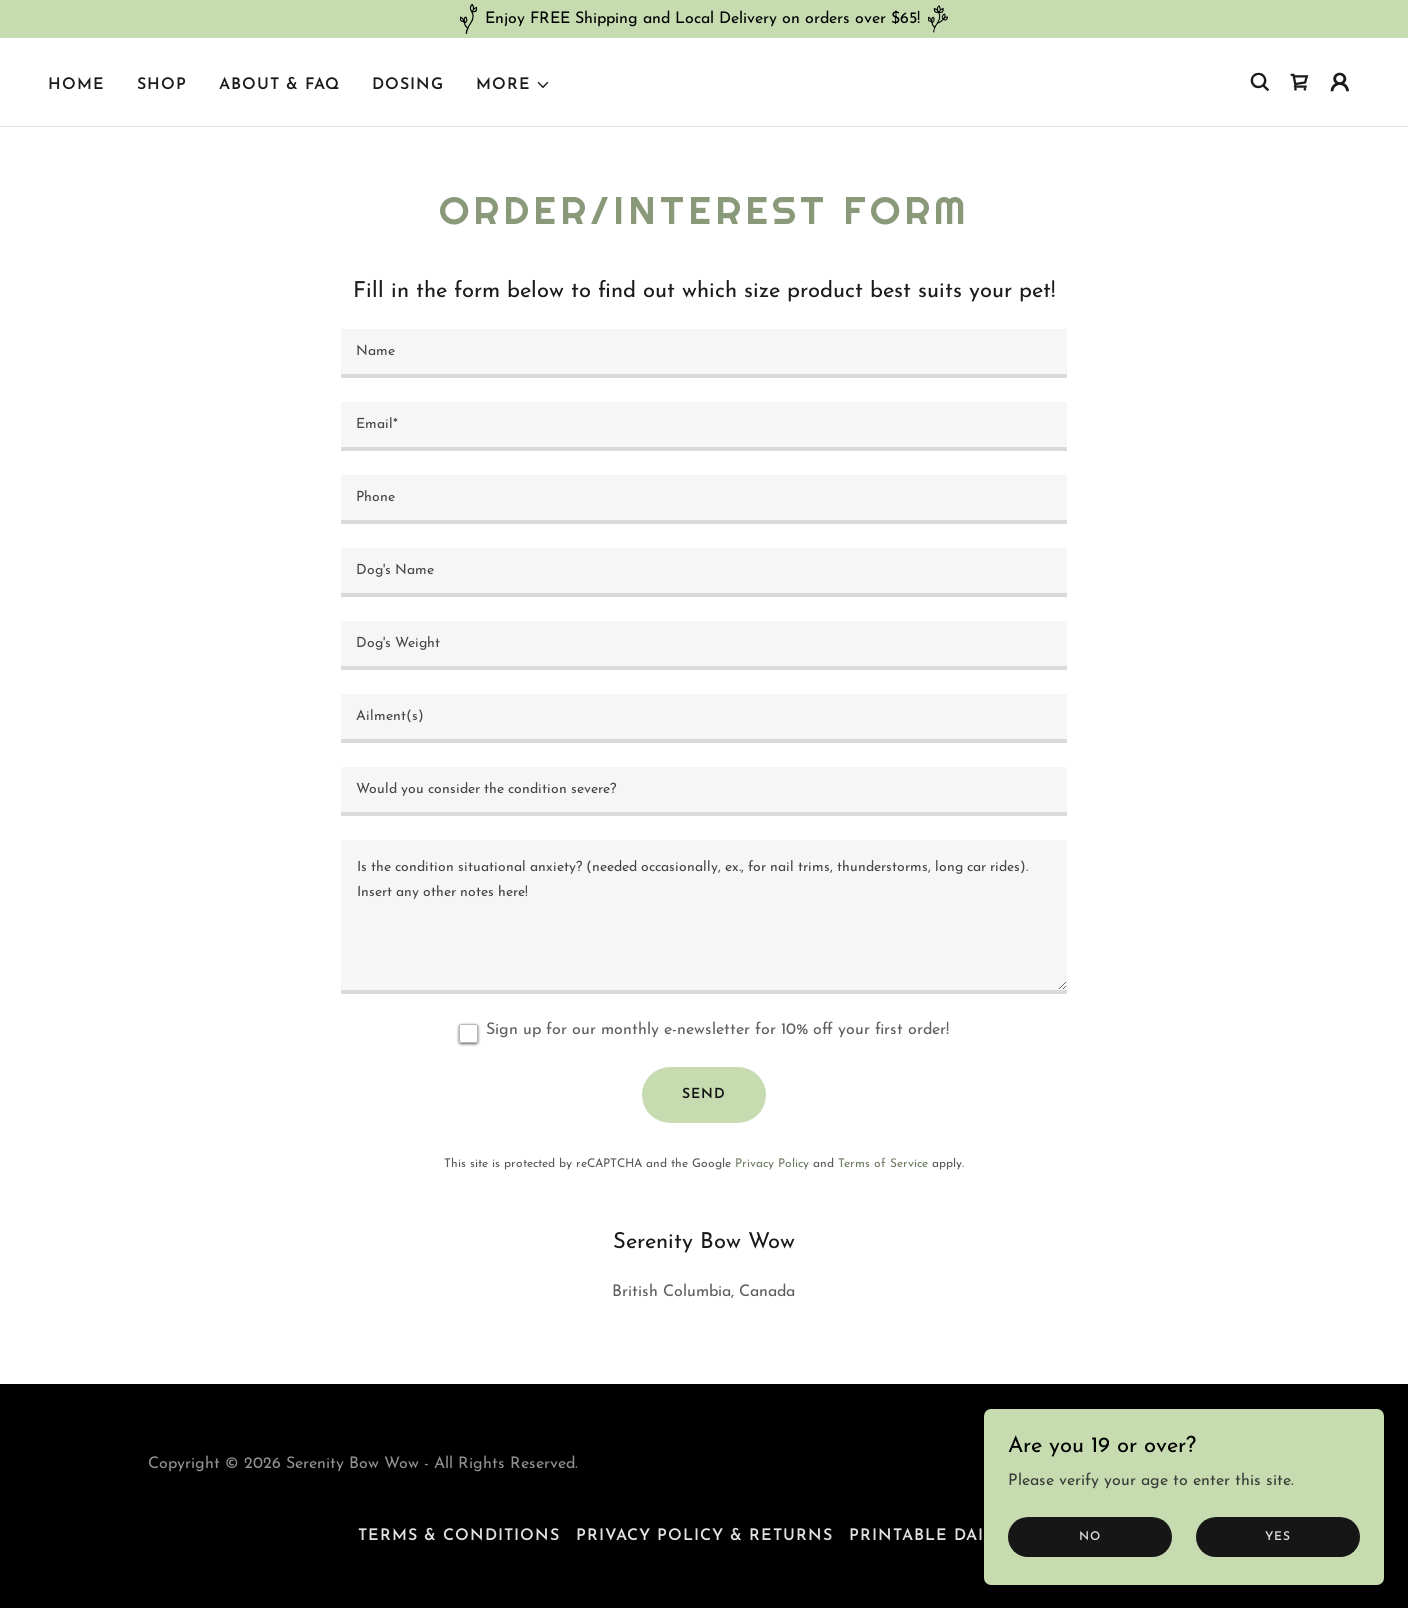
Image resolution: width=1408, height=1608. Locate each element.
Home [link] (76, 85)
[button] (513, 85)
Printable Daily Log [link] (949, 1536)
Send (704, 1094)
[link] (1300, 82)
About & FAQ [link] (279, 85)
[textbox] (703, 353)
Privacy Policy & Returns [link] (704, 1536)
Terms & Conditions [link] (459, 1536)
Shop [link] (162, 85)
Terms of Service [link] (883, 1164)
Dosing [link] (408, 85)
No (1090, 1536)
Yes (1277, 1536)
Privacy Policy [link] (772, 1164)
